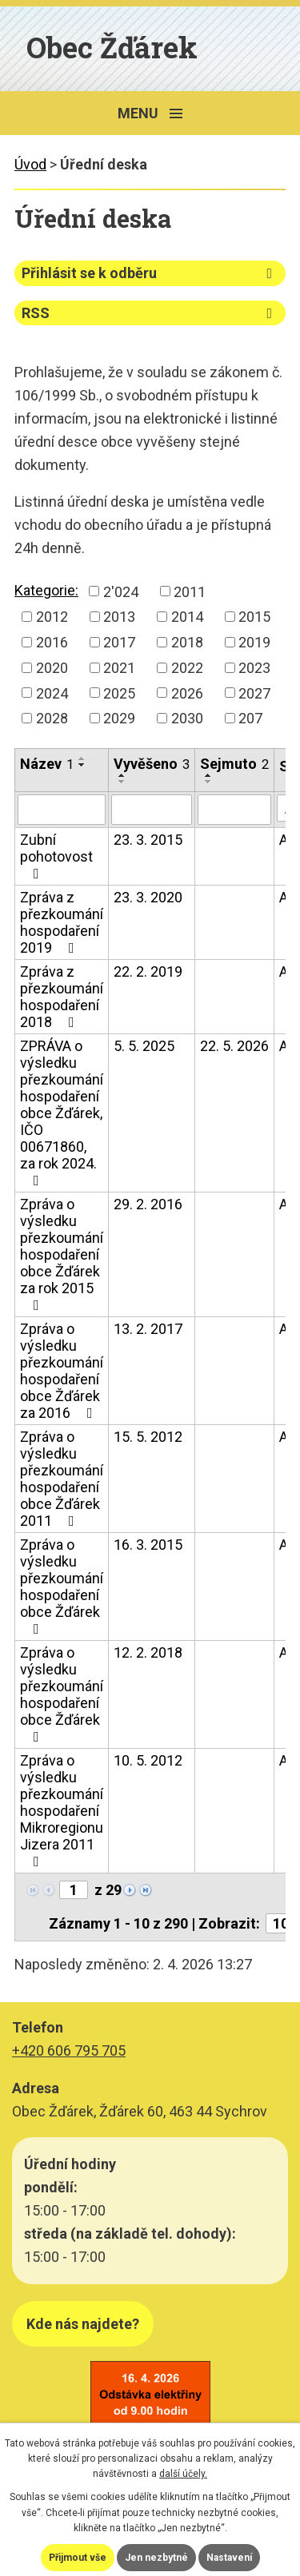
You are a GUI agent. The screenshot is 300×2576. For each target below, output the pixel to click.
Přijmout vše (77, 2557)
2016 (52, 642)
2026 (187, 692)
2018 (187, 642)
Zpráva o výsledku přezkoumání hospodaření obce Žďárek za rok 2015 (61, 1254)
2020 (52, 667)
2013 (119, 616)
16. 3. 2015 (148, 1544)
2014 (187, 616)
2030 (187, 718)
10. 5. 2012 (148, 1760)
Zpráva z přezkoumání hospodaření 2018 (61, 996)
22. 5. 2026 (234, 1045)
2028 (52, 718)
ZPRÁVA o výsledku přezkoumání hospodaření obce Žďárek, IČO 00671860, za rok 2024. (61, 1112)
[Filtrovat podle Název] (62, 809)
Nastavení (229, 2557)
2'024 (120, 591)
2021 (119, 667)
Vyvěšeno (152, 763)
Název (47, 763)
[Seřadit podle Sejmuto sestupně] (209, 781)
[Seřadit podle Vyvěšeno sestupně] (122, 781)
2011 (190, 591)
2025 (119, 692)
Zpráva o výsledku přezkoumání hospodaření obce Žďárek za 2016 (61, 1370)
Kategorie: (46, 590)
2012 (52, 616)
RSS (150, 313)
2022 (187, 667)
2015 (254, 616)
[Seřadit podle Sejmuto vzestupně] (209, 775)
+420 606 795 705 (69, 2050)
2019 (254, 642)
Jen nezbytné (156, 2557)
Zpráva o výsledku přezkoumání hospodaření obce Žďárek (61, 1586)
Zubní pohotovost (56, 856)
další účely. (183, 2473)
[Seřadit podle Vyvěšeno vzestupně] (122, 775)
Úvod (30, 164)
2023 (254, 667)
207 (250, 718)
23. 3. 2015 (148, 839)
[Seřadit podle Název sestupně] (82, 765)
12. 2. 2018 (148, 1652)
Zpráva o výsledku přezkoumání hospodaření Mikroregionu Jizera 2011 (61, 1810)
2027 (254, 692)
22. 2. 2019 (148, 971)
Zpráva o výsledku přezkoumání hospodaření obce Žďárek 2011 (61, 1478)
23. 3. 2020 (148, 897)
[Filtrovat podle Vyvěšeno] (151, 809)
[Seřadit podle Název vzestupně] (82, 758)
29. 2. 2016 (148, 1204)
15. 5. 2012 (148, 1436)
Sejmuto (234, 763)
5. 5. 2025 (144, 1045)
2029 (119, 718)
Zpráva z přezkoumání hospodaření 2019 (61, 922)
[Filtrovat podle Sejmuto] (234, 809)
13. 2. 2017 (148, 1328)
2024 (52, 692)
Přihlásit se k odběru (150, 273)
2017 (119, 642)
